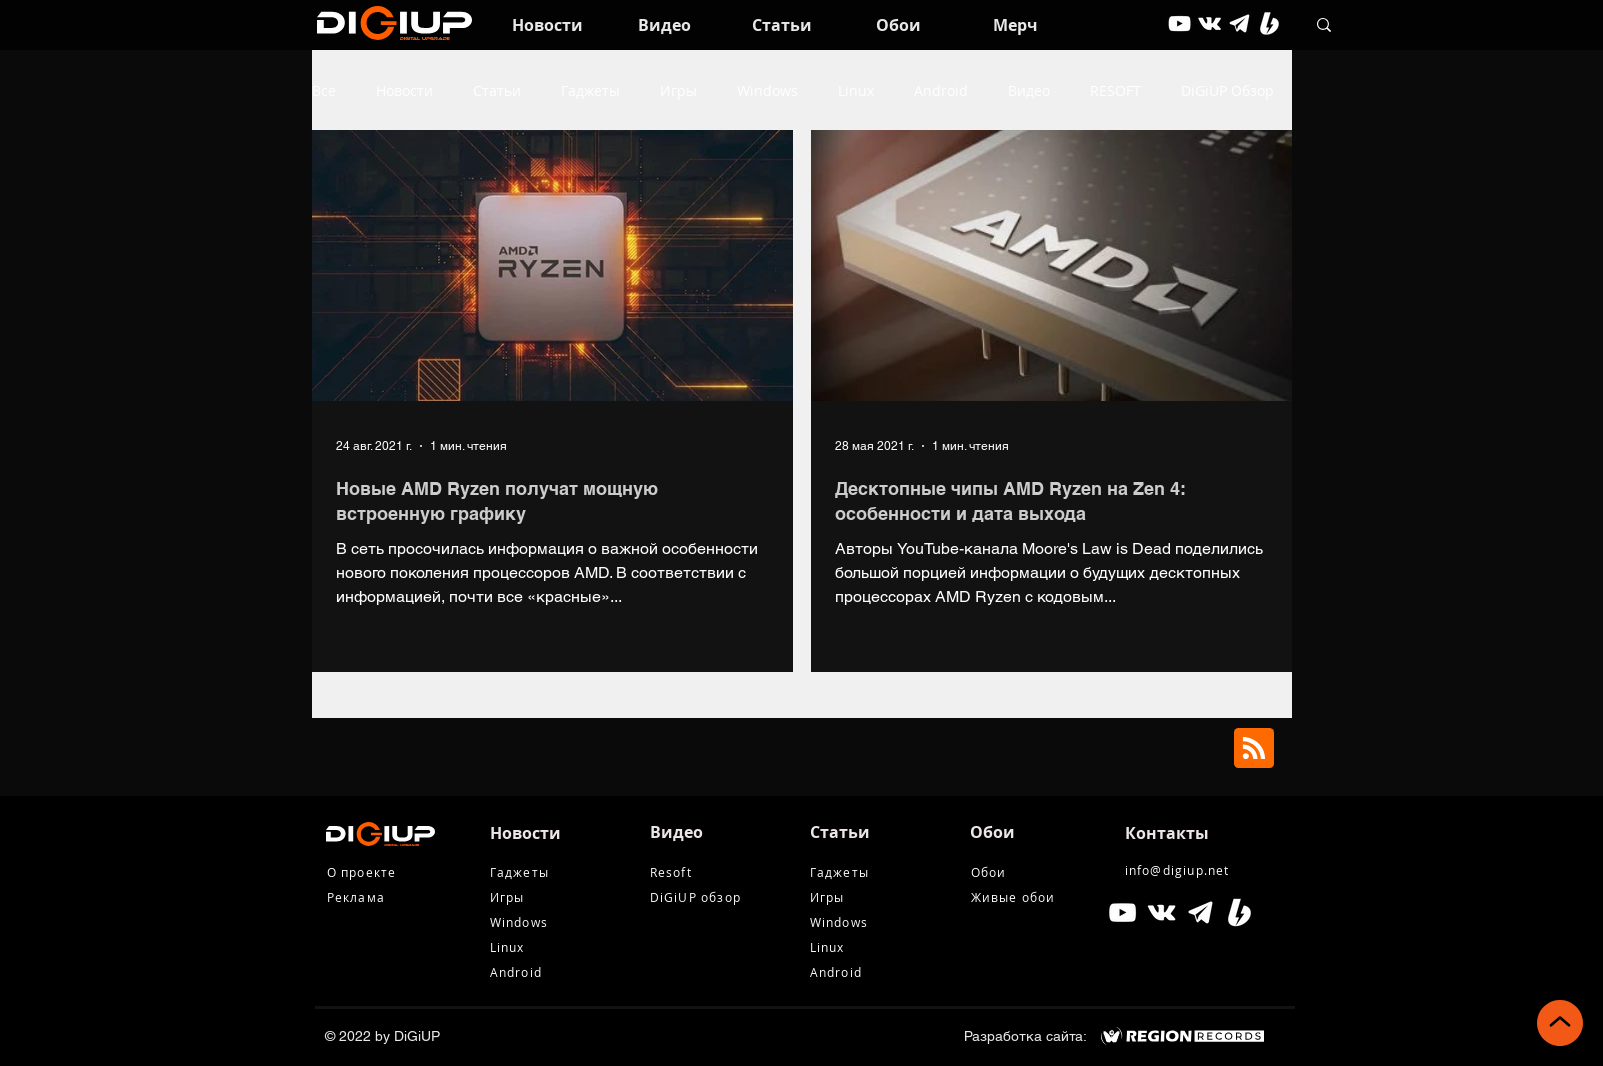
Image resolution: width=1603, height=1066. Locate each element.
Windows (767, 90)
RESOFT (1115, 90)
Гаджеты (590, 90)
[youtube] (1179, 23)
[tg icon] (1239, 23)
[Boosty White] (1269, 23)
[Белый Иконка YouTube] (1122, 912)
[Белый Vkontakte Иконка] (1161, 912)
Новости (404, 90)
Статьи (497, 90)
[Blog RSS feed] (1254, 749)
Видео (1029, 90)
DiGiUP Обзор (1227, 90)
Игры (678, 90)
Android (941, 90)
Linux (856, 90)
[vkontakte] (1209, 23)
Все (324, 90)
